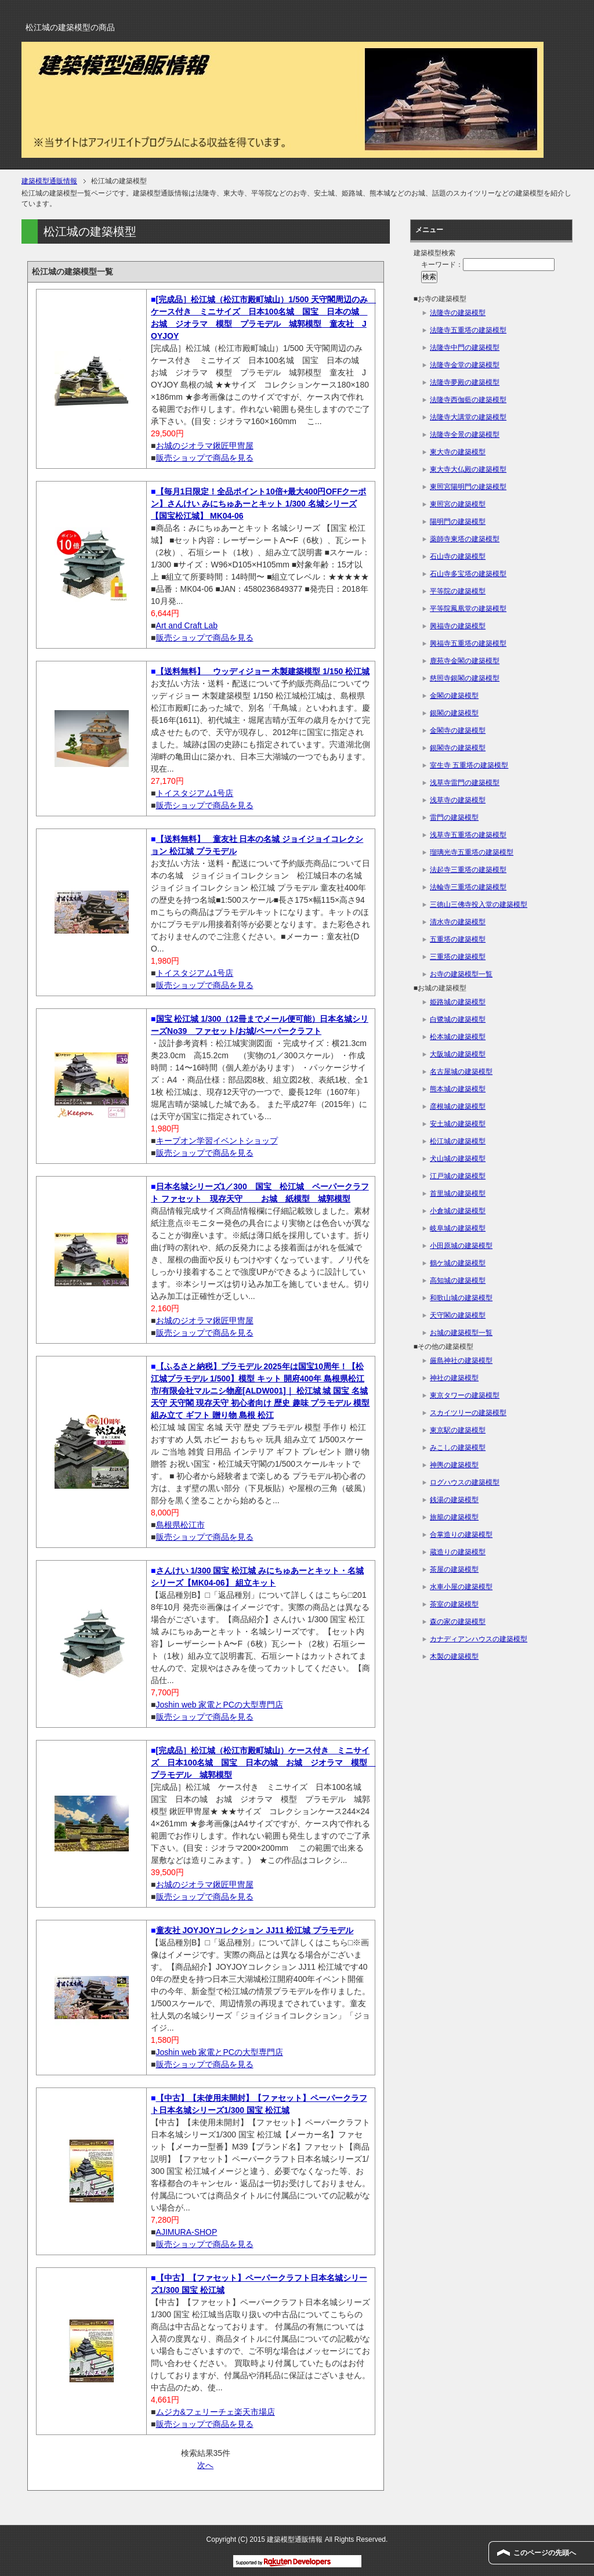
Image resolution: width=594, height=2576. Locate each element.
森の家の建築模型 (458, 1622)
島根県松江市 (180, 1524)
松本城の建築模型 (458, 1037)
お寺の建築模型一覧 (461, 974)
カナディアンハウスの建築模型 (478, 1639)
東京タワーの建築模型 (464, 1395)
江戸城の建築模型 (458, 1176)
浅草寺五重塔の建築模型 (468, 835)
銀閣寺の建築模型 (458, 748)
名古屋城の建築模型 (461, 1072)
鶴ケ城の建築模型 (458, 1263)
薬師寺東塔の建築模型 (464, 539)
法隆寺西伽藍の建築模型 (468, 400)
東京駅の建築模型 (458, 1430)
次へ (205, 2465)
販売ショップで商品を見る (204, 457)
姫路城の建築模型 (458, 1002)
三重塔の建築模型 (458, 957)
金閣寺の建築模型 (458, 730)
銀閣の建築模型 (454, 713)
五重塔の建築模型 (458, 939)
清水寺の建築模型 (458, 922)
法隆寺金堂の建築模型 (464, 365)
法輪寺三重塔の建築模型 (468, 887)
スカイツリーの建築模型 (468, 1413)
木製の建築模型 (454, 1656)
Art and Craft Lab (187, 625)
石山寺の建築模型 (458, 556)
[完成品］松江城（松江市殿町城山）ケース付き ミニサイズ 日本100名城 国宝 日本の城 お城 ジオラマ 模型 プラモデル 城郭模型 (263, 1762)
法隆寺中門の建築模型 (464, 347)
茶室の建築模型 (454, 1604)
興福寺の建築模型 (458, 626)
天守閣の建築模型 (458, 1315)
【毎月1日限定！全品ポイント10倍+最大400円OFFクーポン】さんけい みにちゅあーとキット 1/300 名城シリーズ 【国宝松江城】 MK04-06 (258, 503)
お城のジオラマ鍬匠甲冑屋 (204, 445)
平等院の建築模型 (458, 591)
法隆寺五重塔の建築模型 (468, 330)
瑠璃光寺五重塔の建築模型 (471, 852)
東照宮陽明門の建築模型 (468, 487)
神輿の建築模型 (454, 1465)
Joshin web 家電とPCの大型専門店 (219, 1704)
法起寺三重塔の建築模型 (468, 870)
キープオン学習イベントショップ (217, 1140)
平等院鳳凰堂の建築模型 (468, 609)
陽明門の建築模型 (458, 522)
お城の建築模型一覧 (461, 1333)
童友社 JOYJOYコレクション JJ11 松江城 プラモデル (255, 1930)
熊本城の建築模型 (458, 1089)
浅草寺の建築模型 (458, 800)
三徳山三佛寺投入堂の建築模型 (478, 904)
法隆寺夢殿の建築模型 (464, 382)
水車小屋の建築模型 (461, 1587)
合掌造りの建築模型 (461, 1535)
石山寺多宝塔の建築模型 (468, 574)
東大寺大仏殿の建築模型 (468, 469)
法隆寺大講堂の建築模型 (468, 417)
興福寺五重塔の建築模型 (468, 643)
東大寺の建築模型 (458, 452)
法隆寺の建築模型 (458, 313)
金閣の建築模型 (454, 696)
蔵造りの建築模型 (458, 1552)
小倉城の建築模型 (458, 1211)
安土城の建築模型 (458, 1124)
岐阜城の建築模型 (458, 1228)
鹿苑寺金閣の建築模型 (464, 661)
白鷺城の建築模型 (458, 1019)
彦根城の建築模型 (458, 1106)
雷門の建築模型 (454, 817)
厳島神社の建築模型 (461, 1360)
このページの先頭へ (544, 2553)
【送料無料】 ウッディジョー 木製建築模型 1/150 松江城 (263, 671)
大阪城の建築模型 (458, 1054)
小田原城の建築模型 (461, 1246)
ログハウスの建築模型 (464, 1482)
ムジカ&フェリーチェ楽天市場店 (215, 2411)
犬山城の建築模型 (458, 1159)
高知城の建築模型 (458, 1280)
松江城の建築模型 (458, 1141)
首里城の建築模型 (458, 1193)
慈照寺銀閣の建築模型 (464, 678)
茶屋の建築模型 (454, 1569)
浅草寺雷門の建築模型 (464, 783)
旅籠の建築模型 (454, 1517)
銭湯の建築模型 (454, 1500)
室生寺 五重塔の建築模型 (469, 765)
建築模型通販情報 (49, 181)
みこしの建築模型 (458, 1447)
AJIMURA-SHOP (187, 2232)
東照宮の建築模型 (458, 504)
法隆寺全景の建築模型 (464, 434)
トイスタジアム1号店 (195, 793)
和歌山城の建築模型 (461, 1298)
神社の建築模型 (454, 1378)
